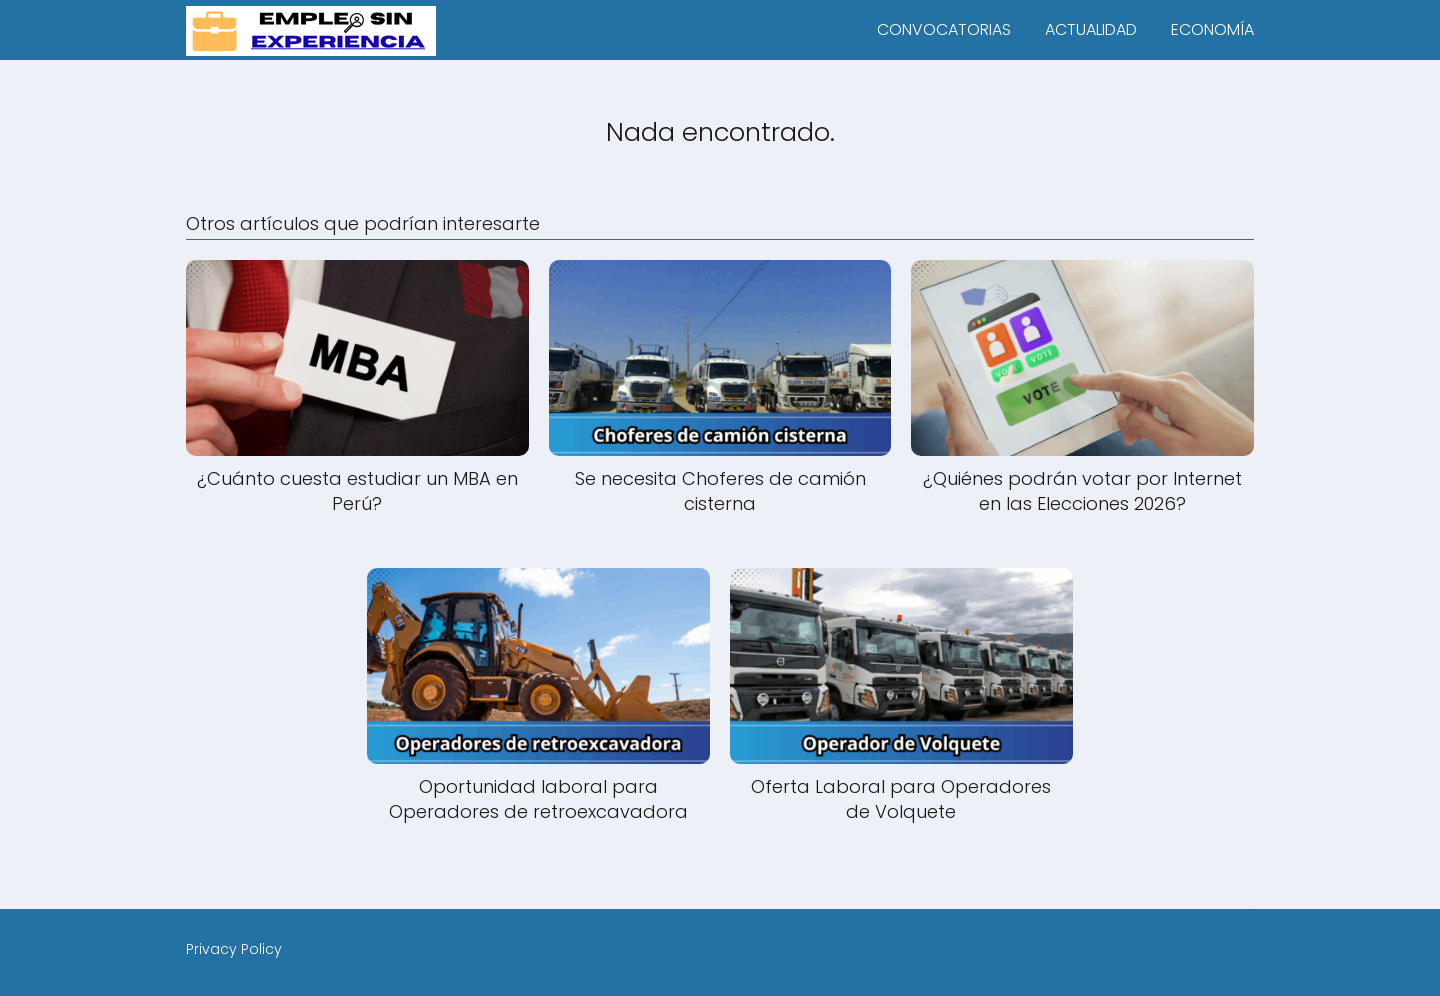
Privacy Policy (234, 949)
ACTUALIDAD (1091, 29)
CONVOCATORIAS (944, 29)
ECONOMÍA (1212, 29)
